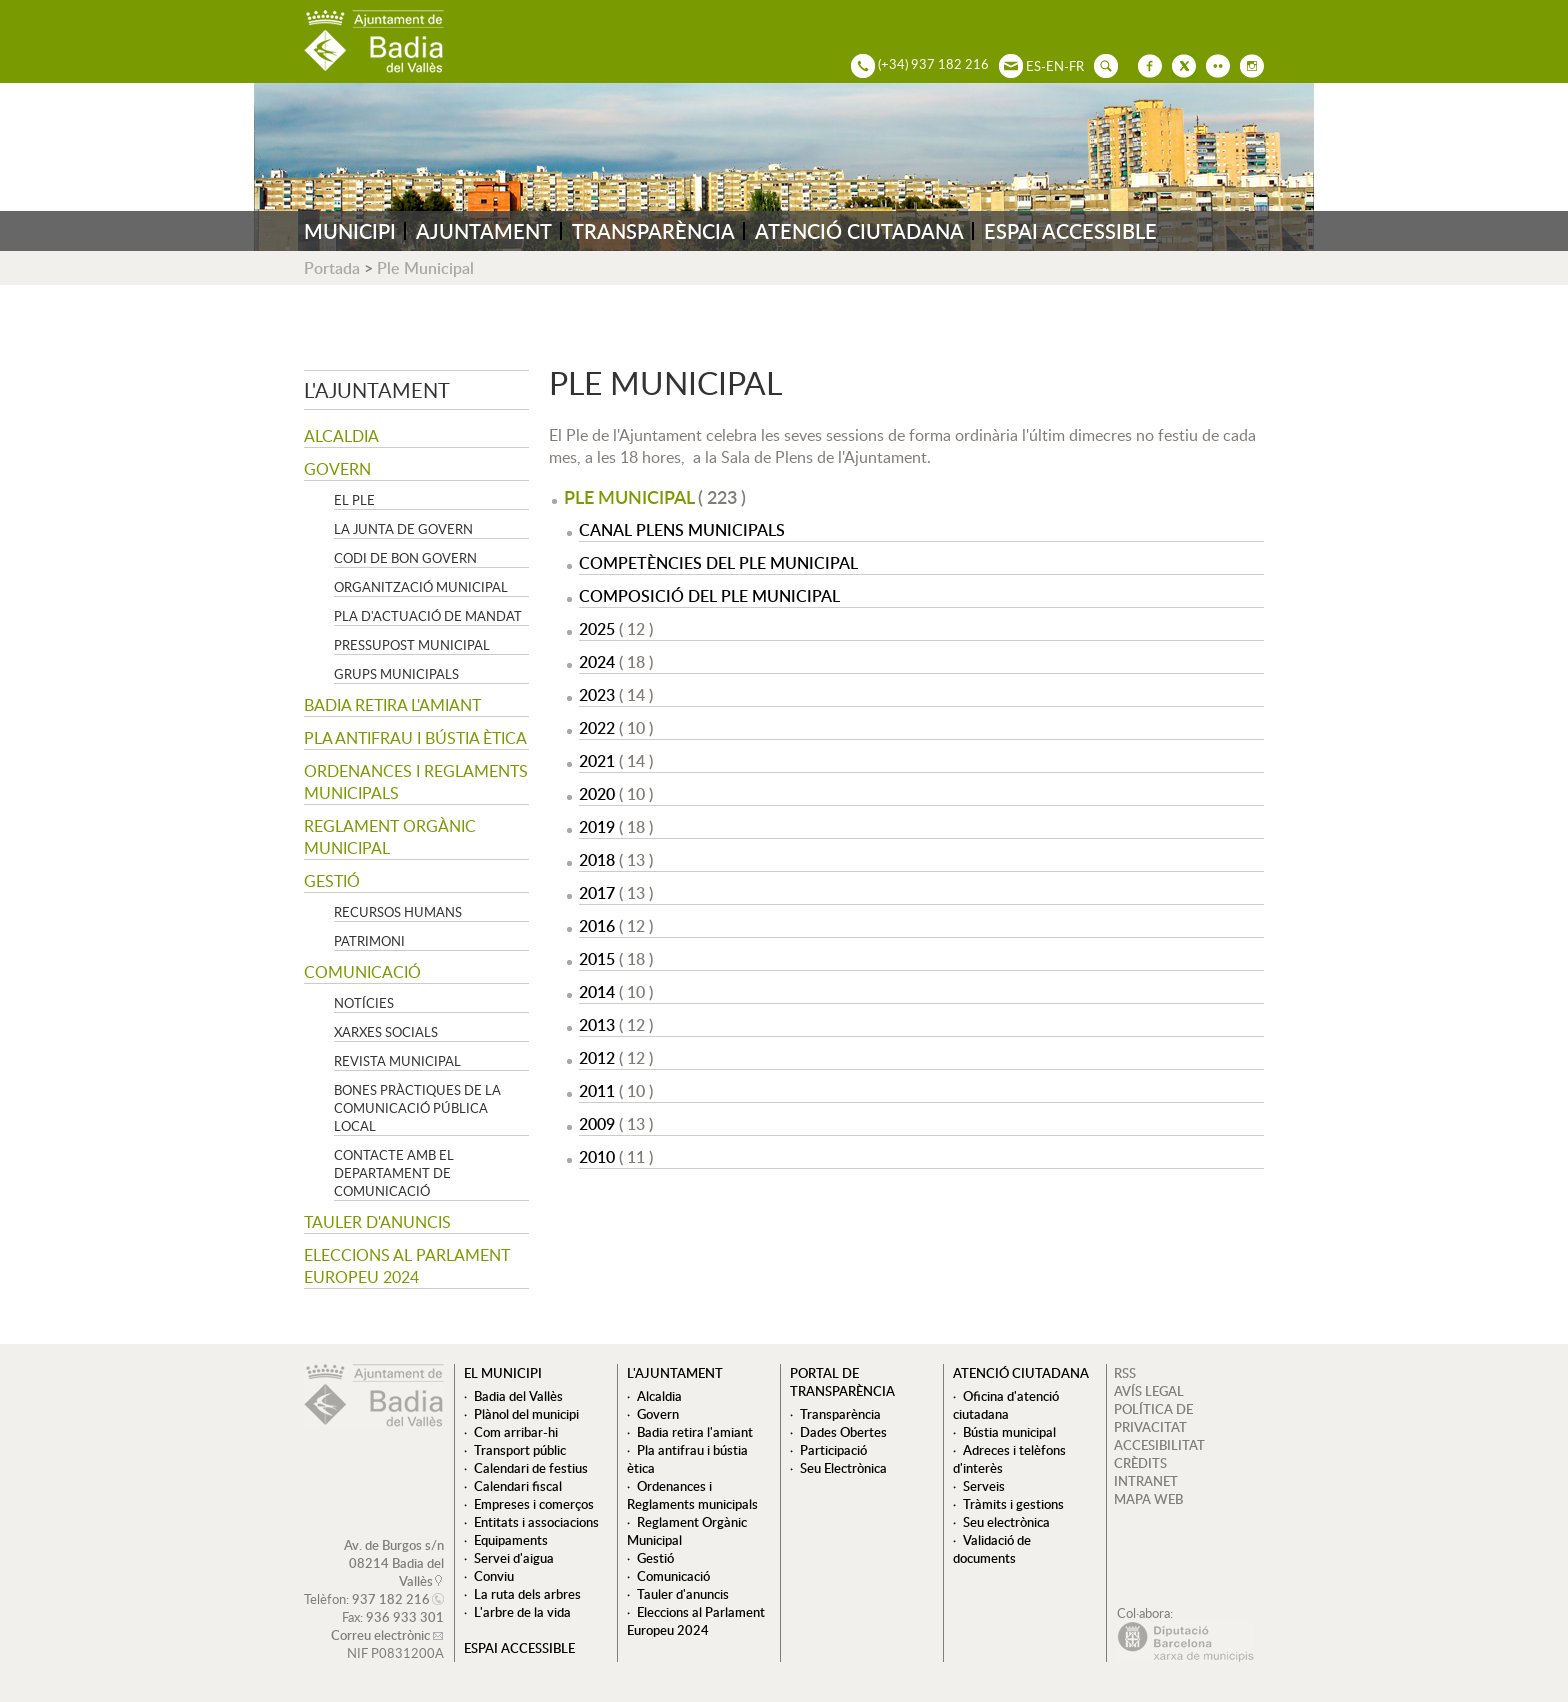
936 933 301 (405, 1617)
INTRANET (1146, 1481)
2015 (597, 959)
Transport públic (520, 1450)
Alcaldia (341, 436)
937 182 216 (391, 1599)
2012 (597, 1058)
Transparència (840, 1414)
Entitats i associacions (536, 1522)
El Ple (354, 500)
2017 (597, 893)
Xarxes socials (386, 1032)
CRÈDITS (1140, 1463)
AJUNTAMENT (484, 231)
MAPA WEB (1148, 1499)
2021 (597, 761)
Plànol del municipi (526, 1414)
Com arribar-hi (516, 1432)
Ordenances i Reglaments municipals (416, 782)
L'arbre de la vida (522, 1612)
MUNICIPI (350, 231)
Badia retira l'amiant (392, 705)
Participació (833, 1450)
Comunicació (362, 972)
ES (1033, 66)
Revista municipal (397, 1061)
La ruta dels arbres (527, 1594)
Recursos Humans (398, 912)
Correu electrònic (380, 1635)
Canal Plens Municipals (682, 530)
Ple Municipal (425, 268)
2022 (597, 728)
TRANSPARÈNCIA (653, 231)
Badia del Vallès (518, 1396)
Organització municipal (421, 587)
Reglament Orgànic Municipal (390, 837)
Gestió (332, 881)
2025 (597, 629)
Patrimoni (369, 941)
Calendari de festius (531, 1468)
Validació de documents (992, 1549)
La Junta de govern (403, 529)
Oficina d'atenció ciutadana (1006, 1405)
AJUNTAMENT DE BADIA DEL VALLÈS (374, 41)
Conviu (494, 1576)
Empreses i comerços (534, 1504)
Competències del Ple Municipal (718, 563)
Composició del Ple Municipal (709, 596)
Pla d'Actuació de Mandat (428, 616)
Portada (332, 268)
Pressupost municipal (412, 645)
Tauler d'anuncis (377, 1222)
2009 (597, 1124)
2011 (597, 1091)
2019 (597, 827)
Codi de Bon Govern (405, 558)
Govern (337, 469)
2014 (597, 992)
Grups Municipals (396, 674)
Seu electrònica (1006, 1522)
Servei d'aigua (514, 1558)
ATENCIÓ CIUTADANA (859, 231)
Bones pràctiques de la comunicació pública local (417, 1108)
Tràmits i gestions (1013, 1504)
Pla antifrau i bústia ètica (415, 738)
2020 (597, 794)
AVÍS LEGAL (1149, 1391)
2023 (597, 695)
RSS (1125, 1373)
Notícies (364, 1003)
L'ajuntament (377, 390)
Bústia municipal (1009, 1432)
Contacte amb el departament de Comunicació (394, 1173)
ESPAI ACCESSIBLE (1070, 231)
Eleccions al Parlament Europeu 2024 (407, 1266)
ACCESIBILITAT (1159, 1445)
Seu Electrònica (843, 1468)
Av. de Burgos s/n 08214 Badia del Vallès (394, 1563)
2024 (597, 662)
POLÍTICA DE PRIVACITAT (1153, 1418)
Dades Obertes (843, 1432)
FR (1076, 66)
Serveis (984, 1486)
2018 (597, 860)
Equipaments (511, 1540)
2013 (597, 1025)
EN (1055, 66)
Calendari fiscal (518, 1486)
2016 (597, 926)
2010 (597, 1157)
